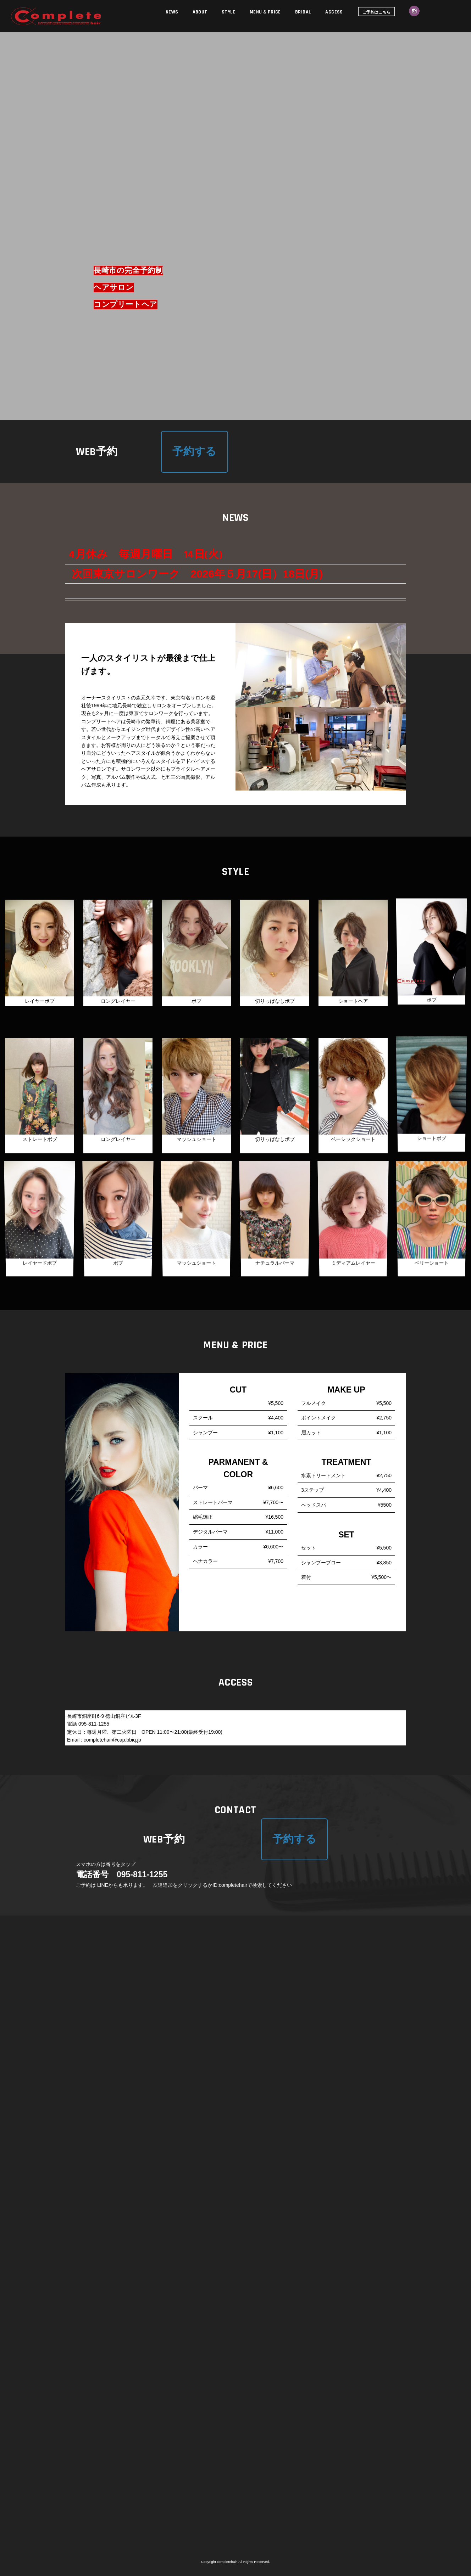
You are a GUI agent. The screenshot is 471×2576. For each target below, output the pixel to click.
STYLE (229, 12)
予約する (194, 452)
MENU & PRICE (265, 12)
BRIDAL (303, 12)
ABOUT (200, 12)
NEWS (172, 12)
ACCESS (334, 12)
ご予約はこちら (376, 12)
